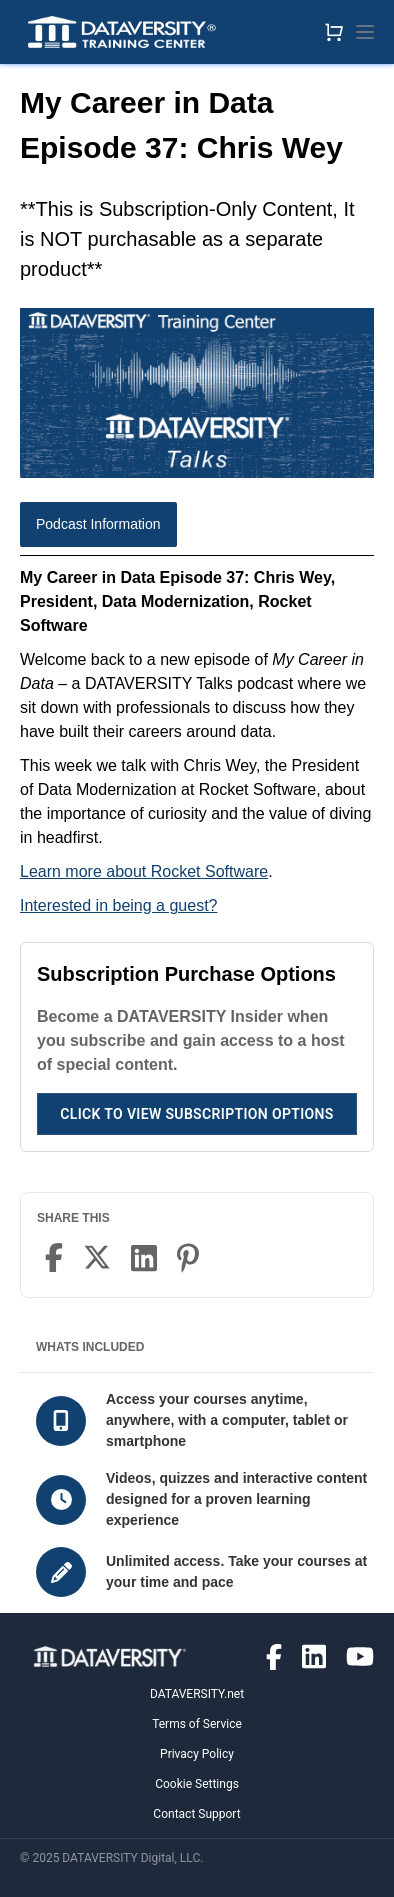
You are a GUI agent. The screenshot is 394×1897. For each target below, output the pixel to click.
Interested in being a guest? (118, 905)
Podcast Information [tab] (98, 524)
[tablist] (197, 529)
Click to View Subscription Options (196, 1114)
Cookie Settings (197, 1784)
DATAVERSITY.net (197, 1694)
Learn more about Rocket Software (144, 871)
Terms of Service (197, 1724)
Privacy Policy (197, 1754)
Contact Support (196, 1814)
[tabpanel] (197, 742)
